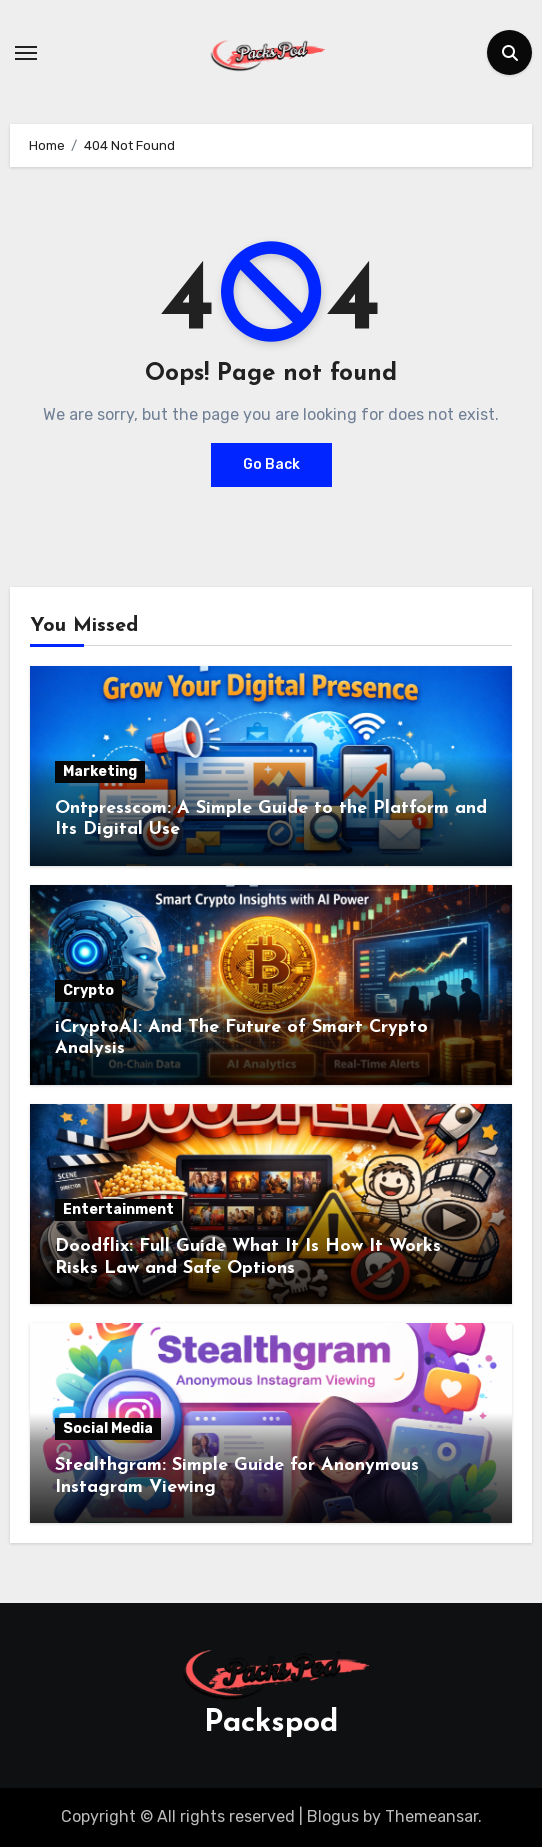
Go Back (271, 464)
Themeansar (431, 1816)
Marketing (100, 771)
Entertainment (118, 1209)
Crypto (88, 990)
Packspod (271, 1723)
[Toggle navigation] (26, 53)
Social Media (108, 1428)
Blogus (333, 1816)
